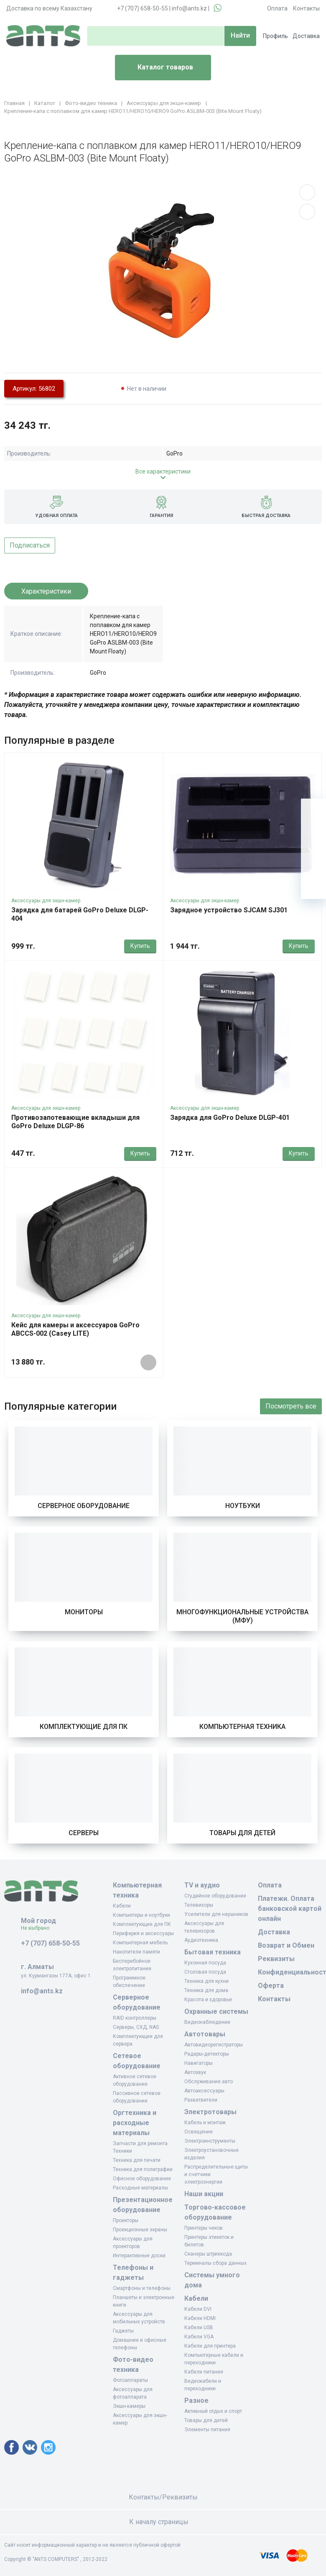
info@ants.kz (189, 8)
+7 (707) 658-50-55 (142, 8)
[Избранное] (313, 836)
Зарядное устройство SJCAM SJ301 (229, 910)
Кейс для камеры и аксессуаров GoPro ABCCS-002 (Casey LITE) (75, 1329)
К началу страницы (163, 2522)
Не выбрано (38, 1928)
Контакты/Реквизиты (163, 2497)
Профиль (275, 36)
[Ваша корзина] (313, 811)
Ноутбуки (242, 1506)
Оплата (277, 8)
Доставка (306, 36)
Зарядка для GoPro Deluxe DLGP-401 (230, 1118)
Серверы (84, 1833)
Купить (140, 945)
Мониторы (84, 1612)
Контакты (306, 8)
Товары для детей (242, 1833)
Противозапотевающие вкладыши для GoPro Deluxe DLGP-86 (75, 1122)
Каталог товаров (157, 68)
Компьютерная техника (242, 1727)
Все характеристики (163, 471)
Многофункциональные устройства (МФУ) (242, 1616)
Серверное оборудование (84, 1506)
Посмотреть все (290, 1406)
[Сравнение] (313, 861)
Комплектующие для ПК (83, 1727)
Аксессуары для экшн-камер (45, 901)
